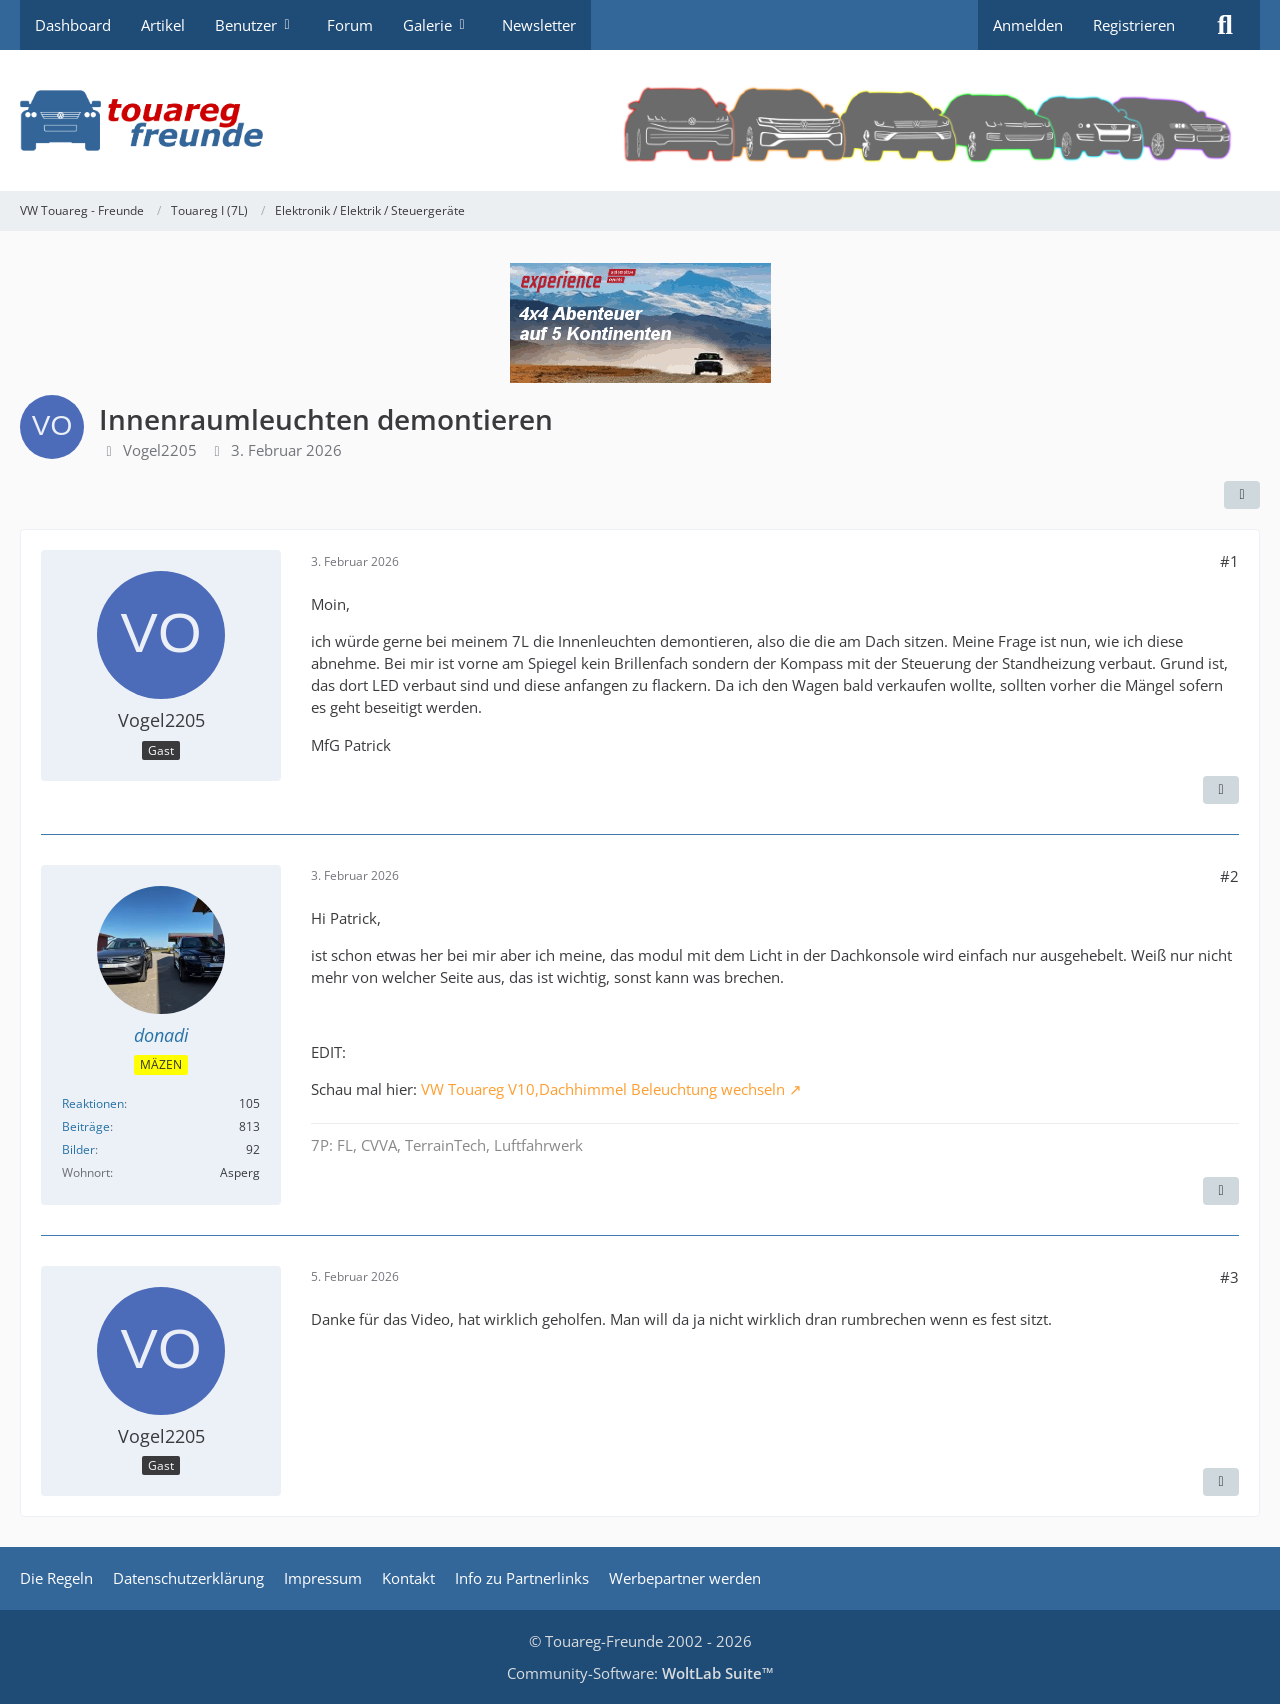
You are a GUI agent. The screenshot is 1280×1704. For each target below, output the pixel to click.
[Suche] (1225, 25)
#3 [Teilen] (1229, 1277)
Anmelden (1028, 25)
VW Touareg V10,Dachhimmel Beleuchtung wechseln (603, 1089)
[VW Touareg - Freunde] (640, 120)
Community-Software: (640, 1673)
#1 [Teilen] (1229, 561)
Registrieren (1134, 25)
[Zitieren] (1221, 790)
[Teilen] (1242, 495)
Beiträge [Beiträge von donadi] (86, 1126)
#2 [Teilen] (1229, 876)
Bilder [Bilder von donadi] (78, 1149)
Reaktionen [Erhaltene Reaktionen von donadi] (93, 1103)
